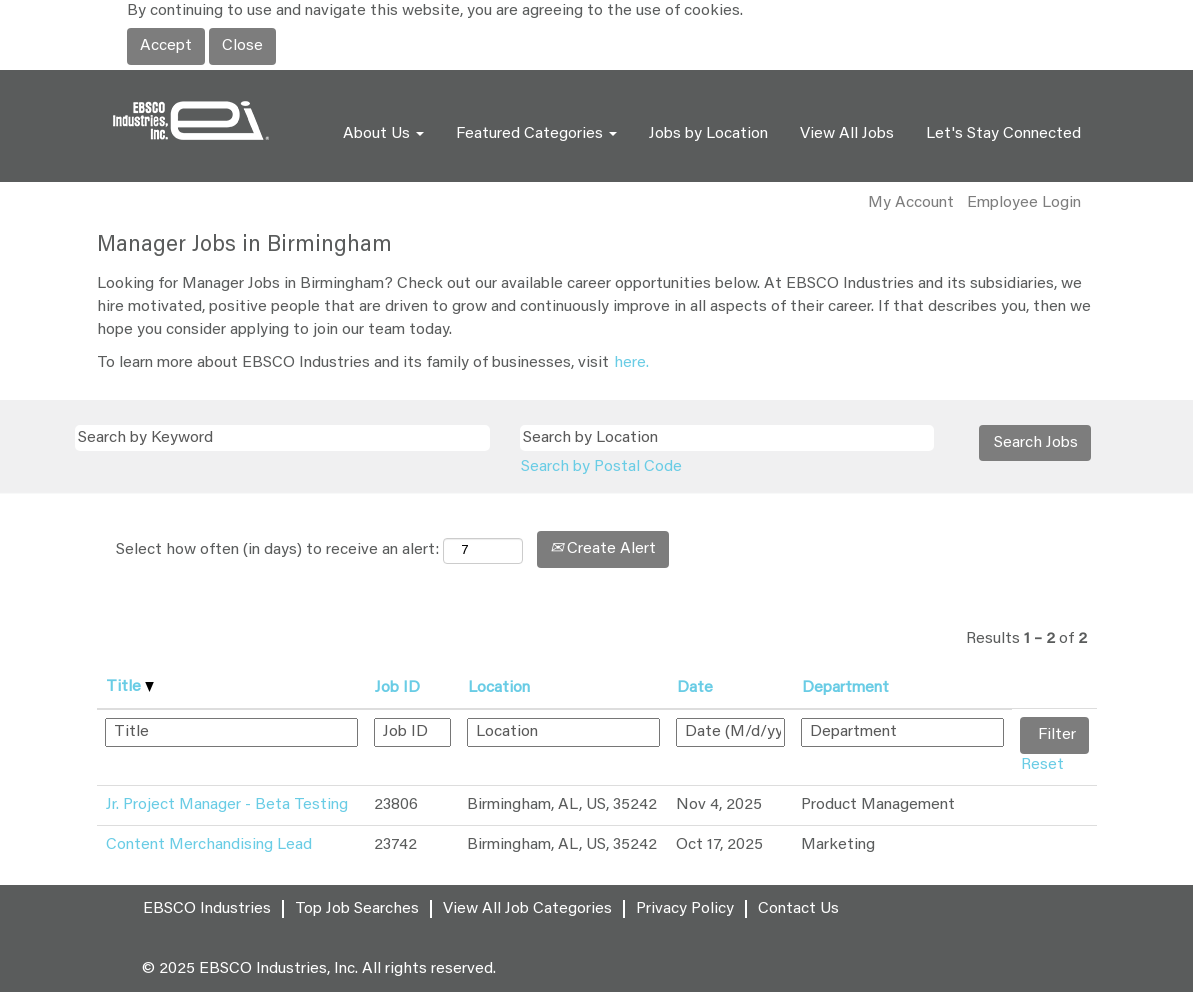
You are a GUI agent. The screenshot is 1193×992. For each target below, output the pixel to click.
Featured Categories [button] (536, 134)
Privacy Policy (685, 909)
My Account (911, 203)
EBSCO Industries (207, 909)
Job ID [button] (397, 688)
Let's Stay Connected (1003, 134)
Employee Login (1024, 203)
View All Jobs (847, 134)
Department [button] (845, 688)
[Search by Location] (727, 438)
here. (631, 363)
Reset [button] (1042, 765)
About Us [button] (383, 134)
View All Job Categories (527, 909)
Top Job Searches (357, 909)
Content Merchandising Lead (209, 845)
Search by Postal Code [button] (601, 467)
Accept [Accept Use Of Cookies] (166, 46)
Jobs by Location (708, 134)
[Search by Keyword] (282, 438)
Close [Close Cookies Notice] (242, 46)
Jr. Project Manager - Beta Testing (227, 805)
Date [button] (695, 688)
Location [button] (499, 688)
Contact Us (798, 909)
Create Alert (603, 549)
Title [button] (130, 687)
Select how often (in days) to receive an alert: (277, 550)
